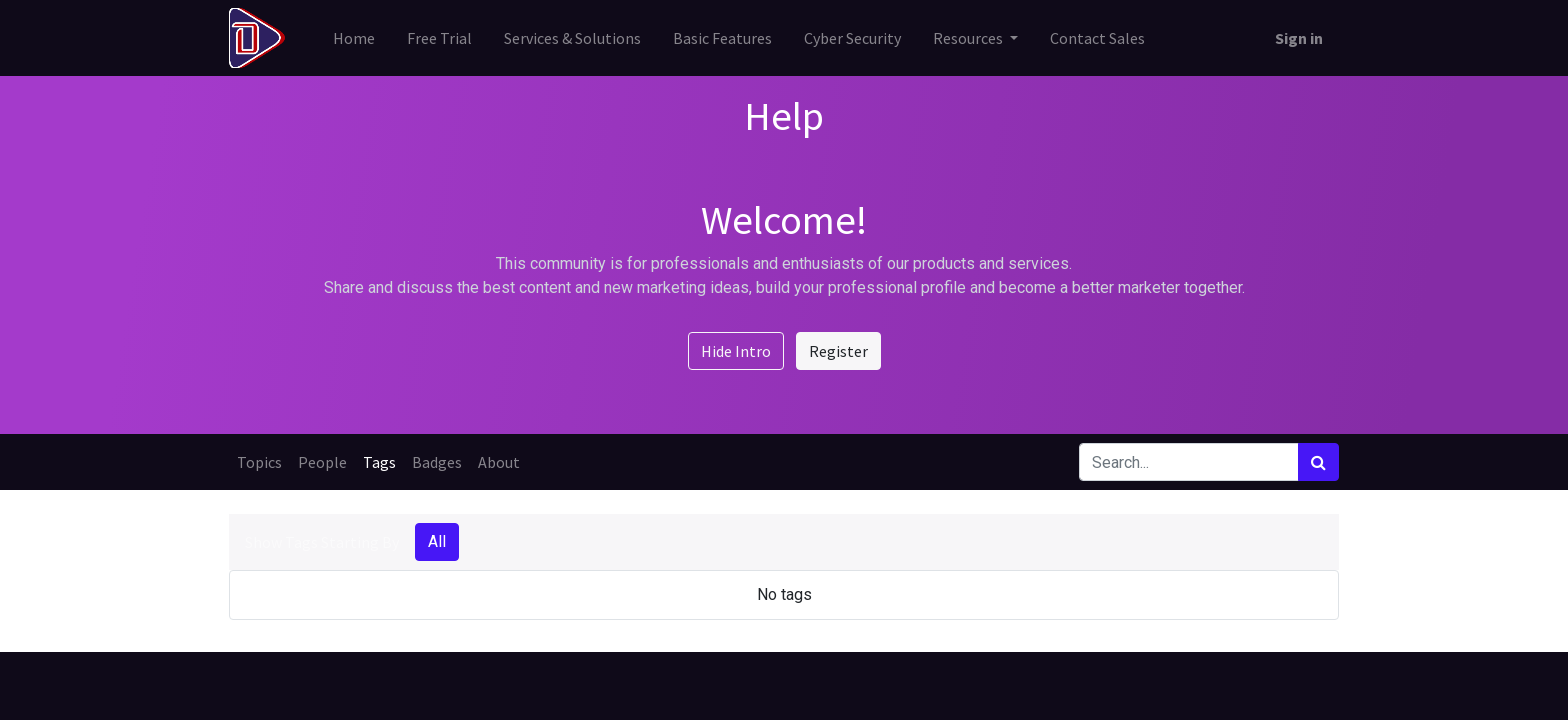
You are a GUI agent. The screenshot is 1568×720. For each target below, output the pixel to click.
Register (838, 351)
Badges (437, 462)
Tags (379, 462)
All (437, 541)
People (322, 462)
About (499, 462)
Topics (259, 462)
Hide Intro (736, 351)
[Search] (1318, 462)
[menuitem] (354, 38)
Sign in (1299, 38)
